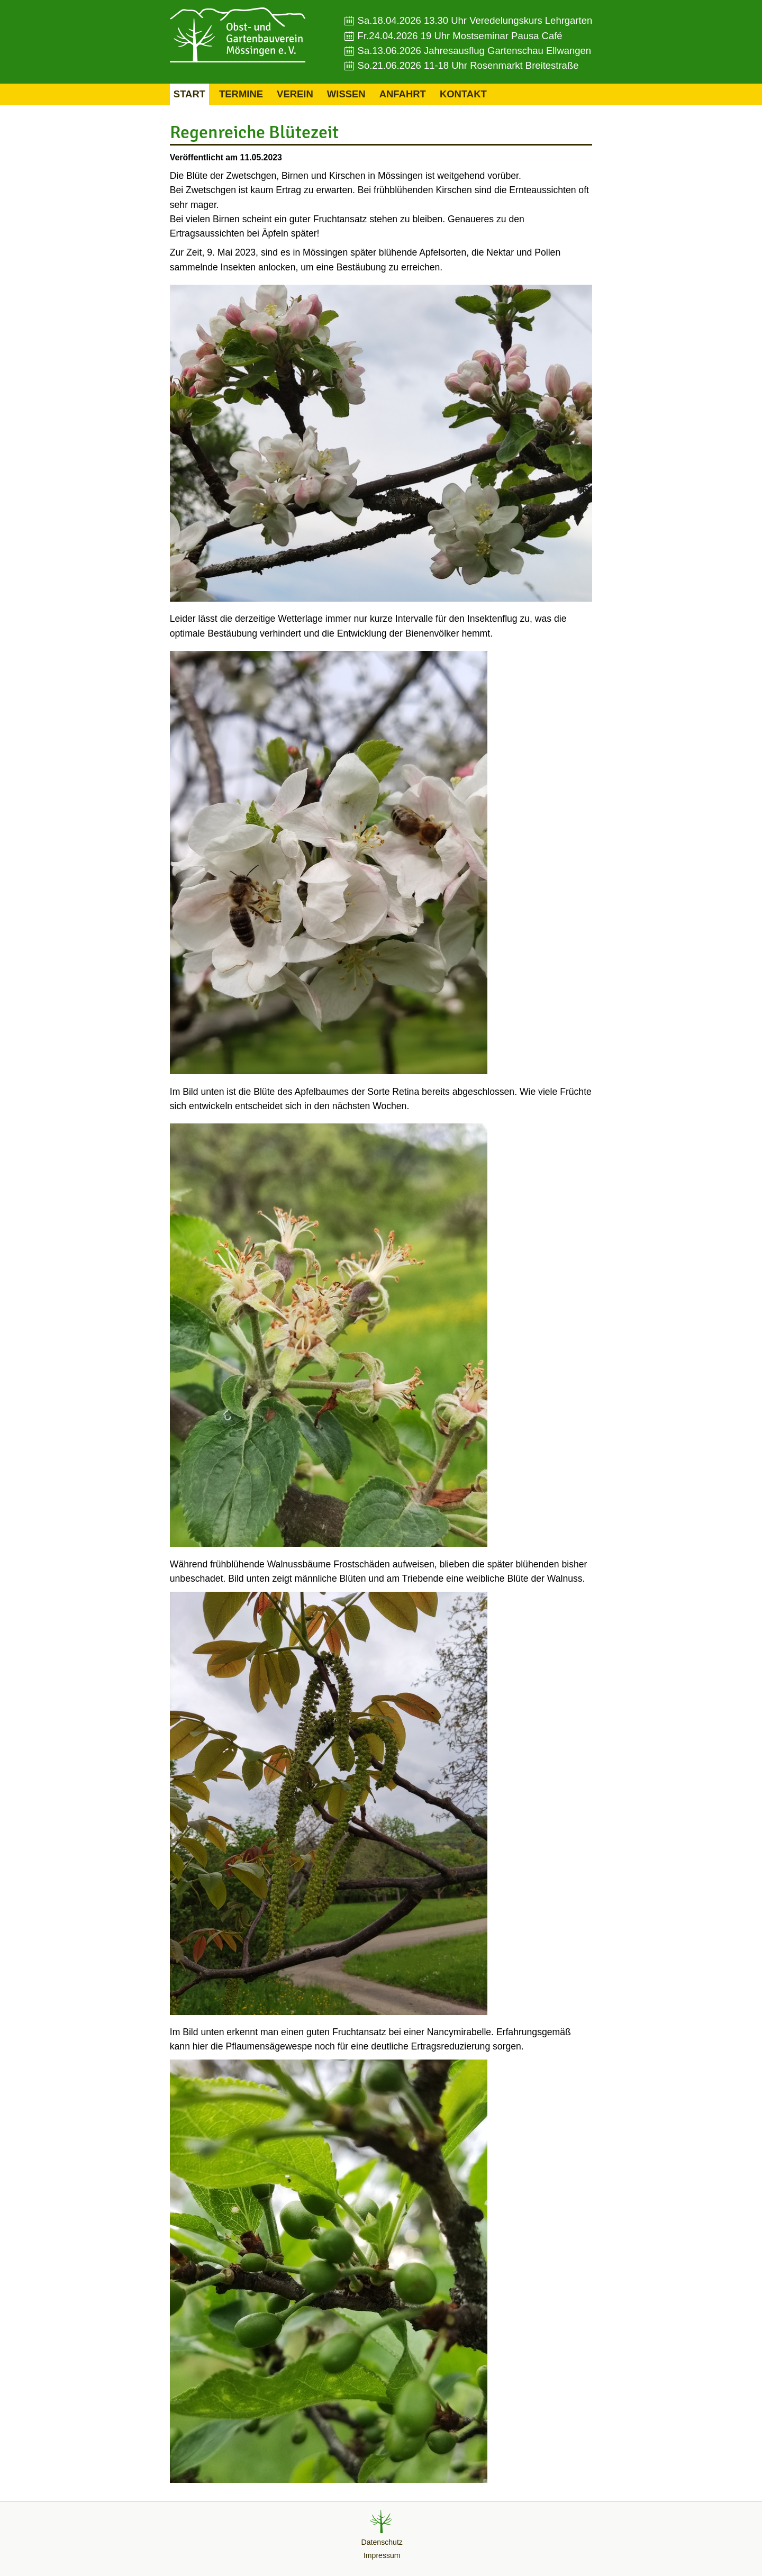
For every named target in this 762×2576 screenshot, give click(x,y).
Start (189, 93)
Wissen (346, 93)
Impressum (382, 2555)
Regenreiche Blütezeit (254, 132)
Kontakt (463, 93)
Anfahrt (402, 93)
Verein (295, 93)
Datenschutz (382, 2542)
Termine (241, 93)
